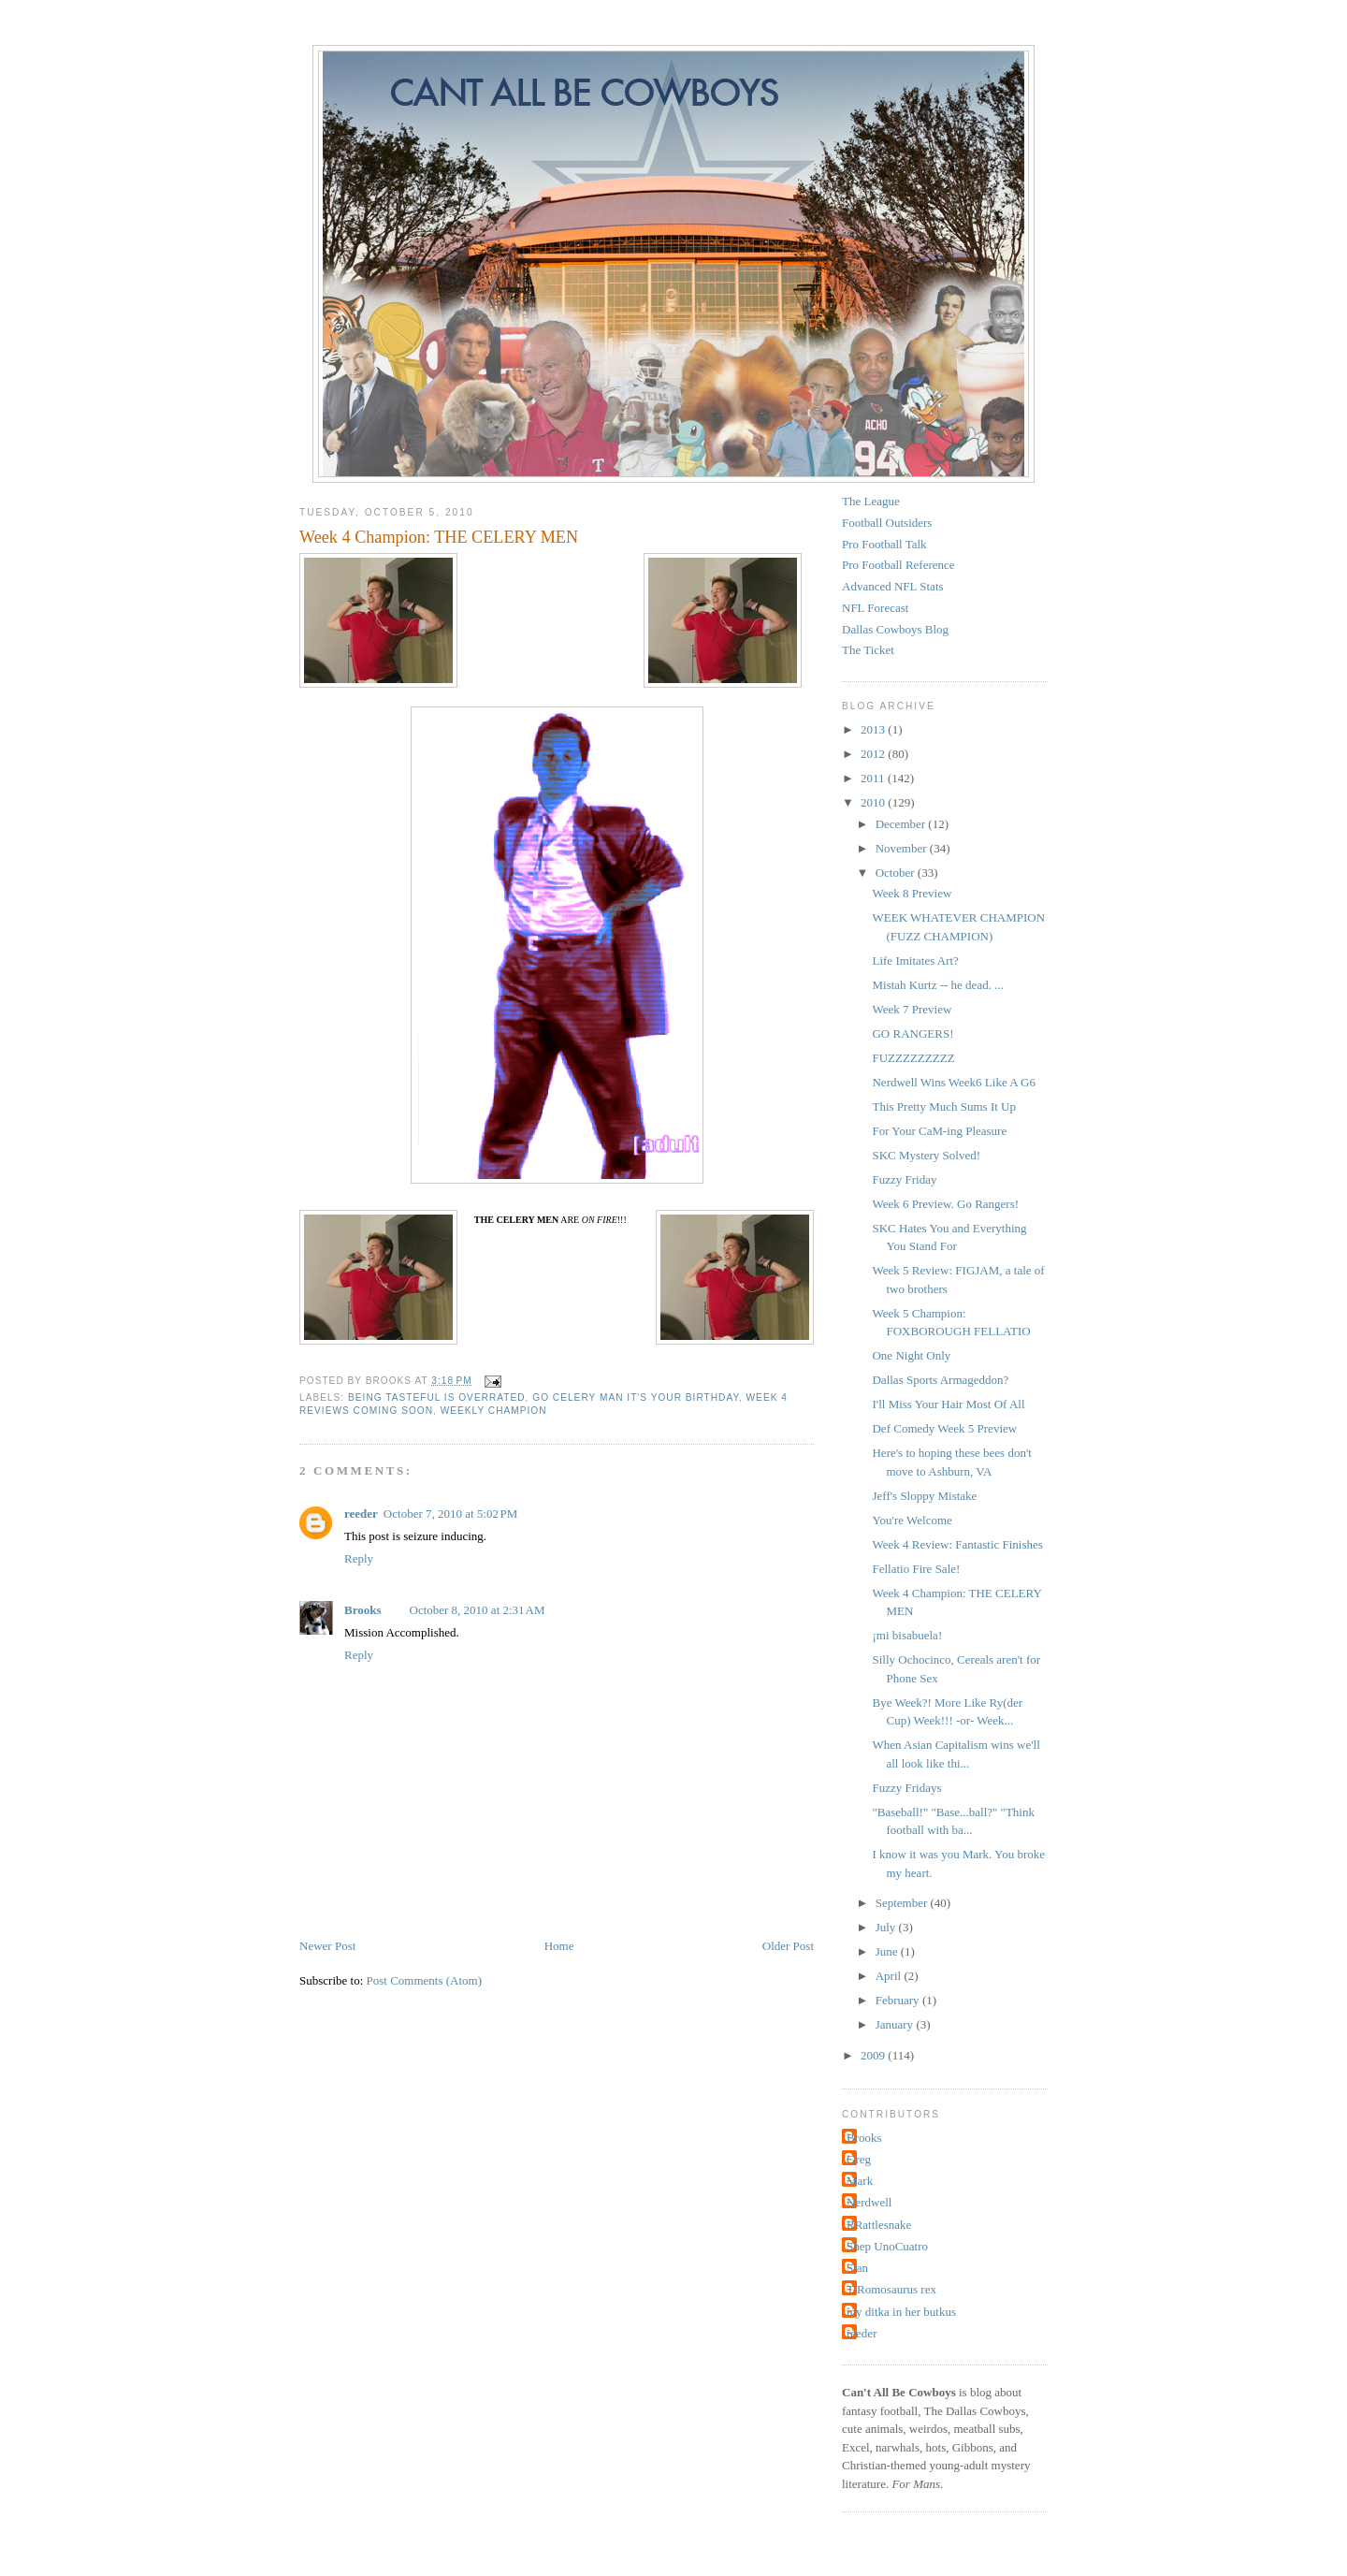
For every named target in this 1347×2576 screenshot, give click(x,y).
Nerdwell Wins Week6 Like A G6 (954, 1082)
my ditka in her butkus (901, 2312)
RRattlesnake (879, 2225)
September (903, 1903)
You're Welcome (911, 1520)
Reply (358, 1558)
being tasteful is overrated (437, 1397)
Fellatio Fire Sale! (916, 1569)
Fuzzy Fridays (906, 1788)
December (902, 824)
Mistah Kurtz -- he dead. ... (937, 985)
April (890, 1976)
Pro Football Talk (884, 544)
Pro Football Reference (898, 565)
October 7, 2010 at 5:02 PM (451, 1513)
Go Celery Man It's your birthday (635, 1397)
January (896, 2024)
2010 (874, 802)
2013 (874, 729)
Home (559, 1946)
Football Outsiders (887, 523)
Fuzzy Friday (904, 1179)
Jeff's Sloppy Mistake (924, 1496)
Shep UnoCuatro (887, 2246)
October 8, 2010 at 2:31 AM (477, 1610)
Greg (859, 2159)
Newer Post (327, 1946)
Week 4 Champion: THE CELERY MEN (438, 537)
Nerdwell (869, 2202)
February (899, 2000)
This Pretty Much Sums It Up (943, 1106)
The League (871, 501)
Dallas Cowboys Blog (895, 629)
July (887, 1927)
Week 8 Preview (911, 893)
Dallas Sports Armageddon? (940, 1380)
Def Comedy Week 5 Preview (944, 1428)
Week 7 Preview (911, 1009)
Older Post (788, 1946)
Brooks (363, 1610)
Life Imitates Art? (915, 960)
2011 (874, 778)
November (903, 848)
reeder (361, 1513)
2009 (874, 2055)
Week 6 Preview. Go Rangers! (945, 1204)
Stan (857, 2268)
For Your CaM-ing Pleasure (939, 1131)
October (897, 873)
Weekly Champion (494, 1410)
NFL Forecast (875, 608)
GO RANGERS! (912, 1033)
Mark (860, 2181)
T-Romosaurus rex (891, 2289)
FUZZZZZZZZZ (913, 1058)
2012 (874, 754)
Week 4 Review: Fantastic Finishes (957, 1544)
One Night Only (911, 1355)
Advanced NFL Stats (893, 586)
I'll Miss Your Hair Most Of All (948, 1404)
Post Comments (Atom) (425, 1980)
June (888, 1951)
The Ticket (868, 650)
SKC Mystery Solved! (926, 1155)
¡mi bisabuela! (907, 1635)
